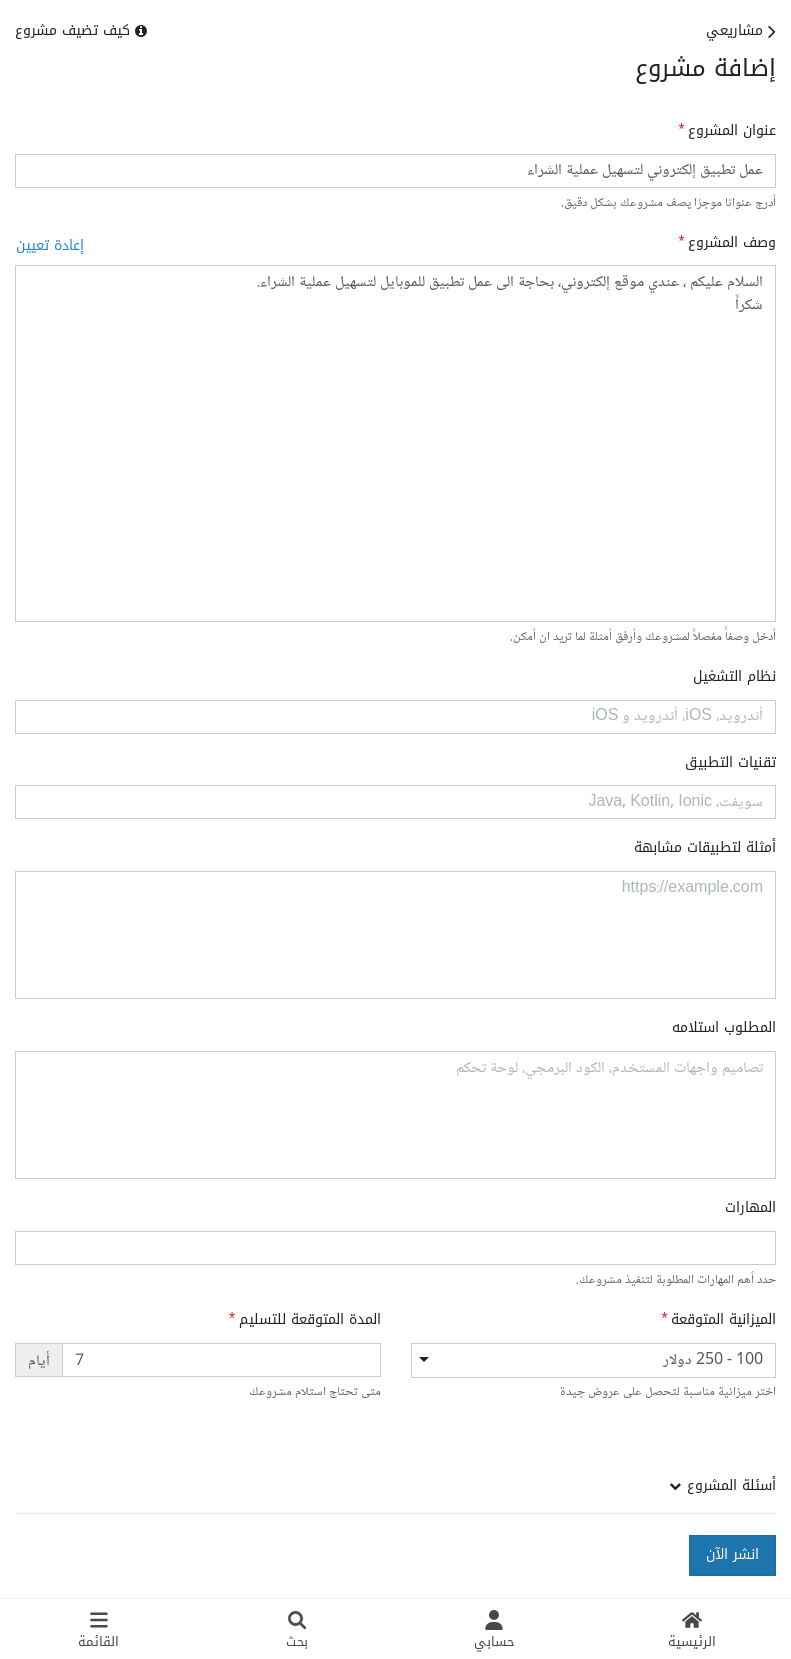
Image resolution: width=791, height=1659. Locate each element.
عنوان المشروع (732, 131)
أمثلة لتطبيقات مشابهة (705, 848)
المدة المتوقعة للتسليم (310, 1320)
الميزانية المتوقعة (723, 1320)
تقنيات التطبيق (730, 763)
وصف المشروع (732, 243)
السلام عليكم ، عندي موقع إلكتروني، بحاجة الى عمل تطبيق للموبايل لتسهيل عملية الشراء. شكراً (395, 443)
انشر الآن (732, 1554)
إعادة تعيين (50, 245)
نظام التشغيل (734, 677)
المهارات (750, 1208)
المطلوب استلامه (724, 1028)
